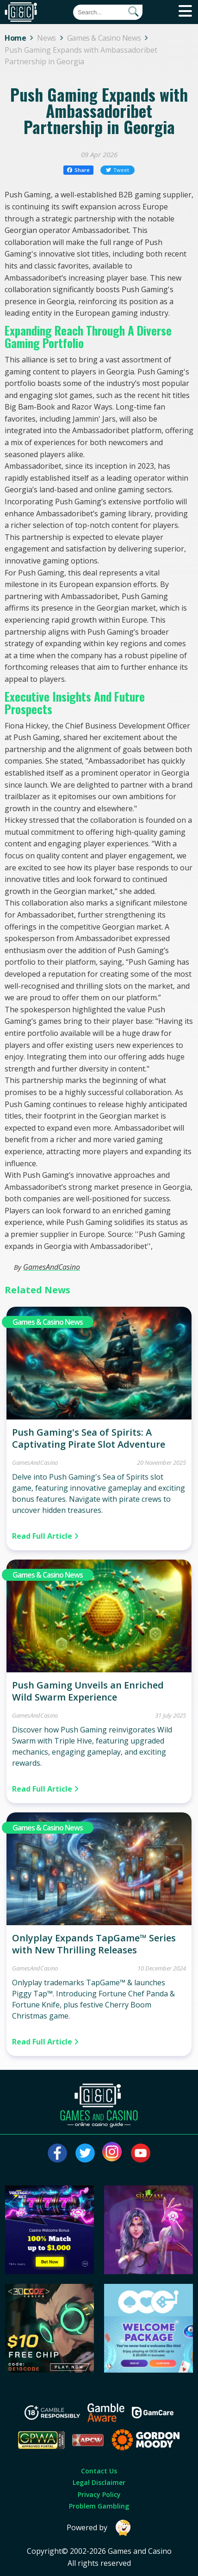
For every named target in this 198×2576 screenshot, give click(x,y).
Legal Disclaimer (99, 2482)
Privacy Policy (99, 2494)
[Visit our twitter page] (85, 2153)
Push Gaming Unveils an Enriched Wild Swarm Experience (88, 1691)
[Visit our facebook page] (57, 2153)
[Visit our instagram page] (113, 2153)
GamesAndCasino (51, 1267)
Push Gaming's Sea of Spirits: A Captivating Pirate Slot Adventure (88, 1438)
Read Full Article (45, 1536)
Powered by (99, 2528)
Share (78, 169)
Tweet (117, 169)
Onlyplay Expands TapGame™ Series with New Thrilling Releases (94, 1944)
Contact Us (99, 2470)
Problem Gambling (99, 2506)
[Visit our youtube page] (141, 2153)
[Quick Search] (107, 12)
